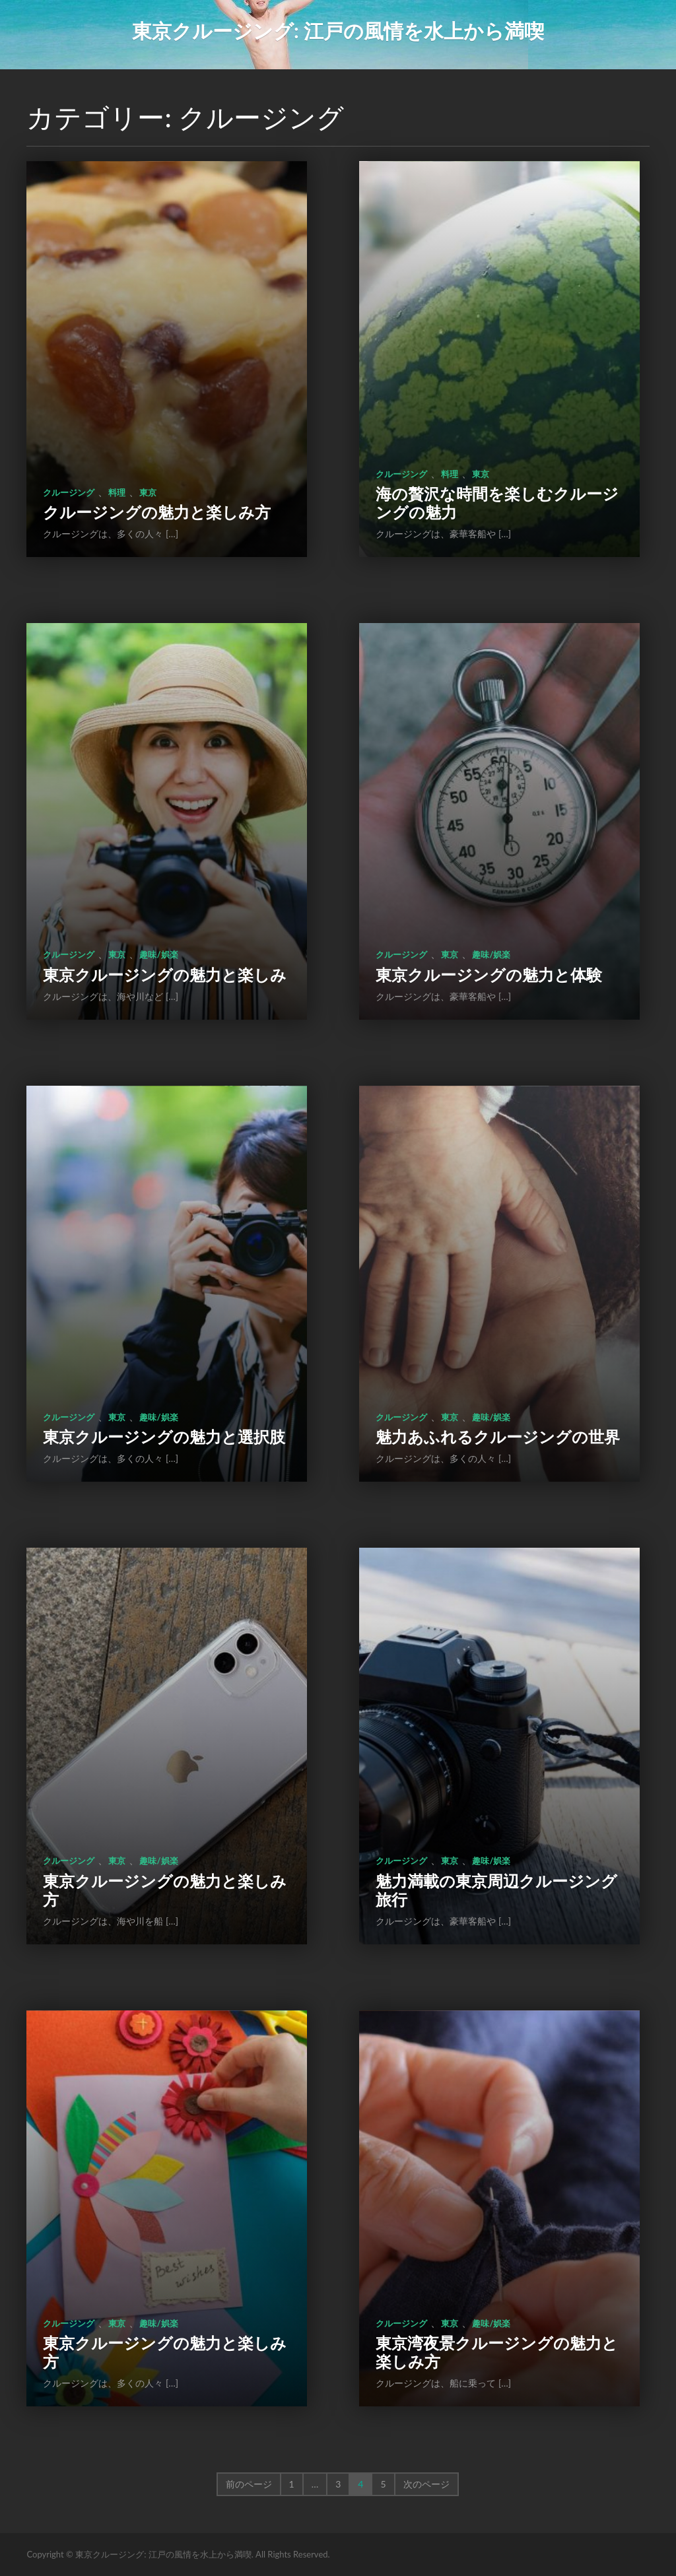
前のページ (249, 2484)
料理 (116, 492)
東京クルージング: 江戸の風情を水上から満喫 (338, 30)
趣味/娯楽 (158, 954)
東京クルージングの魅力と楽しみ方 (165, 1890)
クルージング (68, 492)
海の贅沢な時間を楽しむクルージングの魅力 (497, 502)
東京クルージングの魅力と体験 (489, 974)
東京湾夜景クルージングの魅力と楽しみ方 (497, 2352)
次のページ (426, 2484)
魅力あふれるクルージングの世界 (498, 1436)
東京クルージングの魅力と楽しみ (165, 974)
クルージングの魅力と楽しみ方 (157, 511)
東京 (147, 492)
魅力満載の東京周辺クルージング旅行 (496, 1890)
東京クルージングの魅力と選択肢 (164, 1436)
